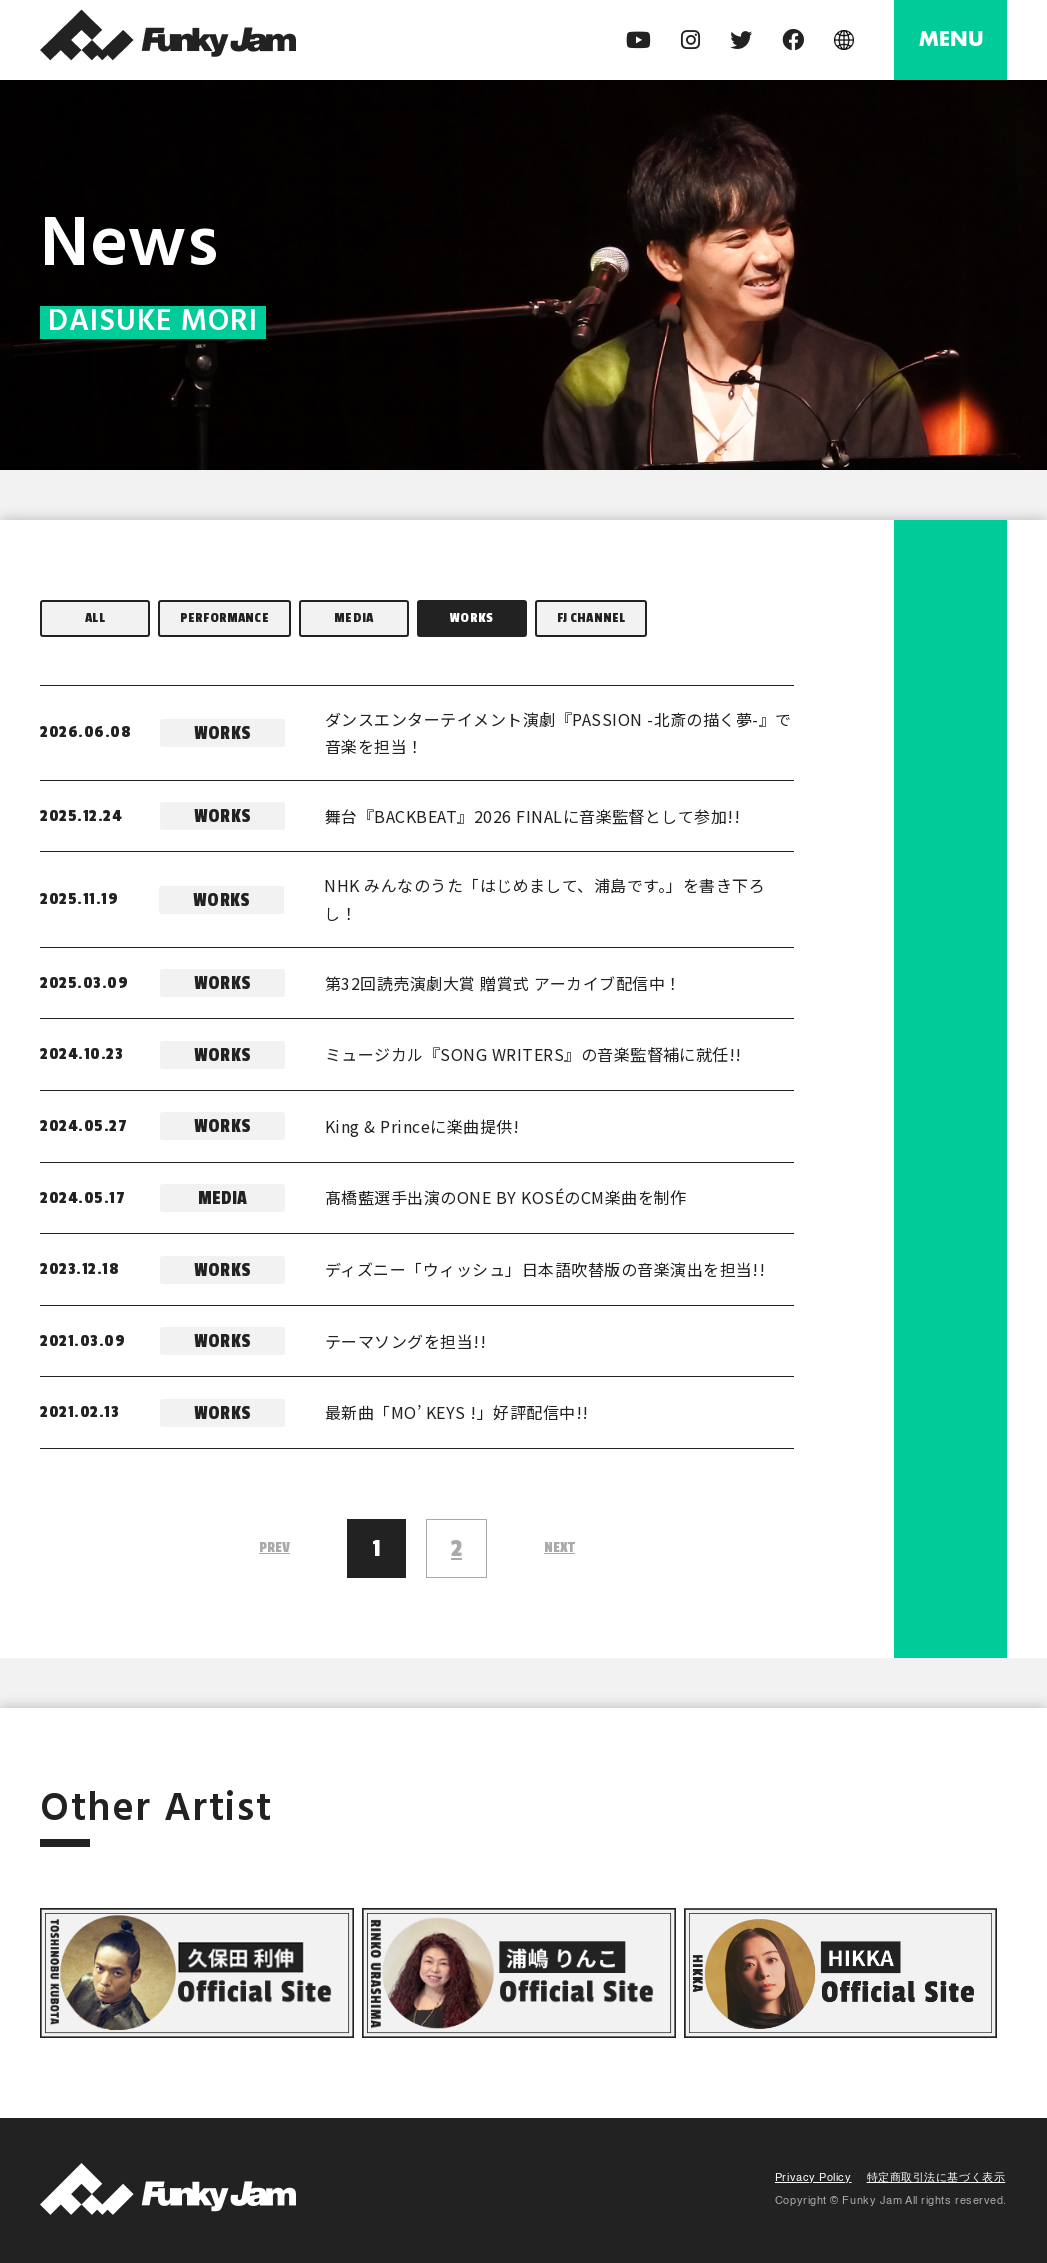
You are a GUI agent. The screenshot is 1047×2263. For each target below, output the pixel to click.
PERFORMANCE (224, 617)
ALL (94, 617)
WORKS (471, 617)
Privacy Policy (813, 2178)
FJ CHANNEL (591, 617)
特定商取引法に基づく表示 (936, 2178)
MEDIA (353, 617)
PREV (274, 1547)
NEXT (559, 1547)
